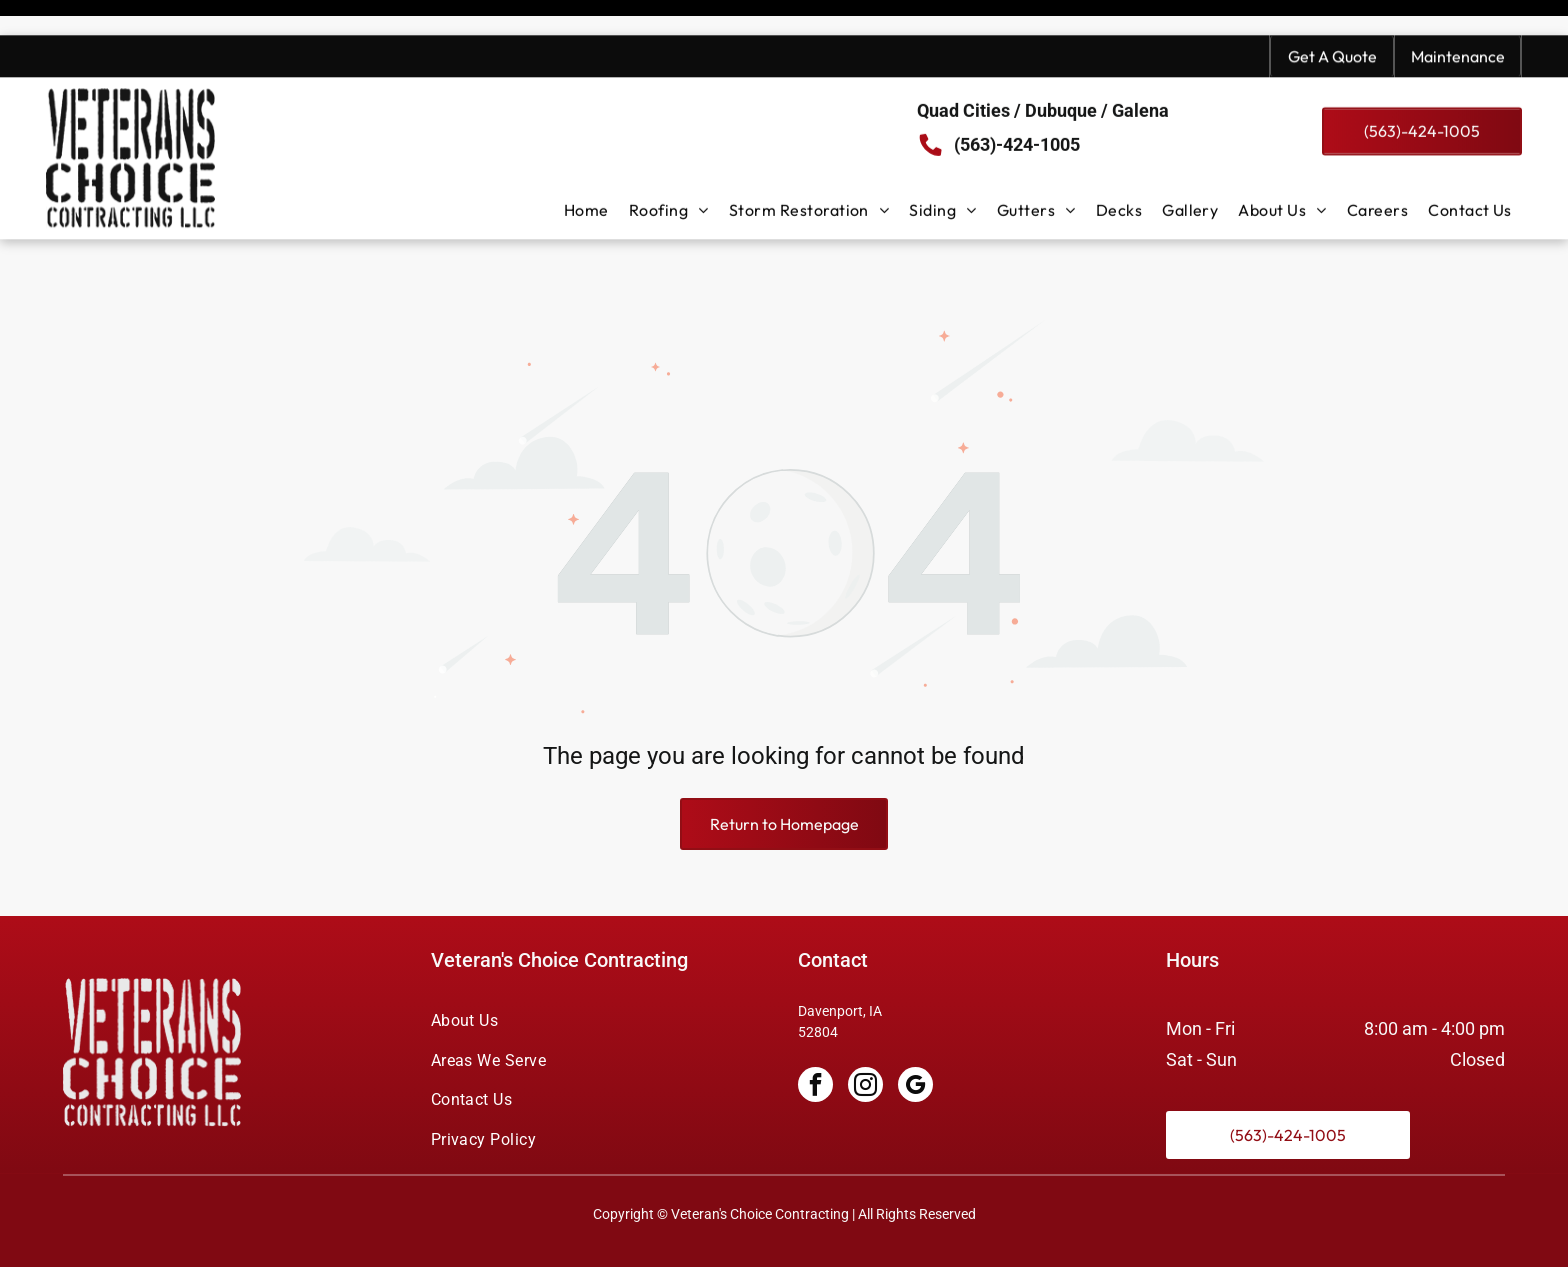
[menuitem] (586, 175)
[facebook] (815, 1037)
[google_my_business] (915, 1037)
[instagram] (865, 1037)
